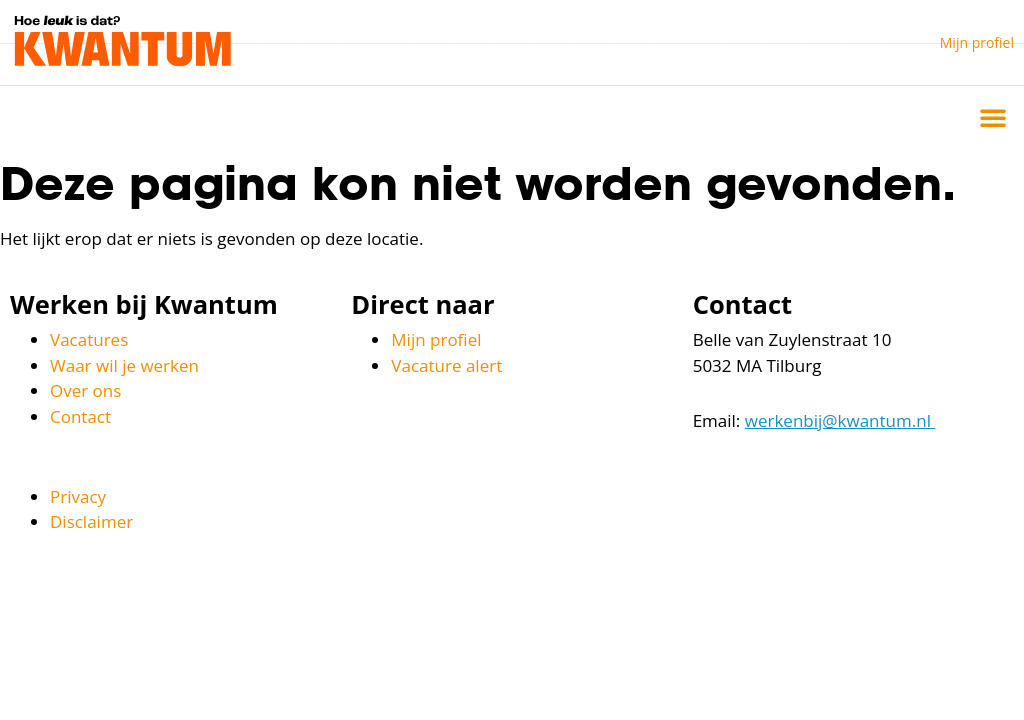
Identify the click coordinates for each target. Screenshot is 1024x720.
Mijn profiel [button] (977, 42)
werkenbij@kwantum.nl (840, 420)
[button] (993, 117)
